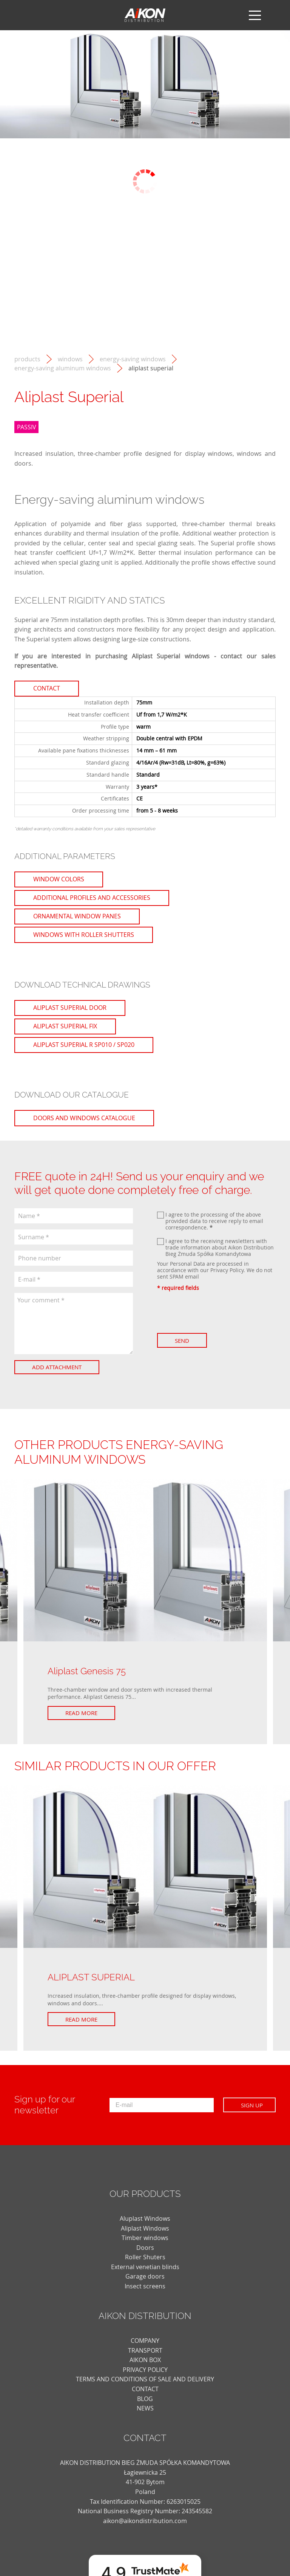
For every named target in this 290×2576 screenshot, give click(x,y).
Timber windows (145, 2238)
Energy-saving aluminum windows (62, 368)
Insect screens (145, 2286)
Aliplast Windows (145, 2228)
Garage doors (145, 2276)
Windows (70, 359)
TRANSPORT (145, 2350)
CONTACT (145, 2389)
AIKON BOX (145, 2360)
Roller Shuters (145, 2257)
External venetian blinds (145, 2267)
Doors (145, 2247)
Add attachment (57, 1367)
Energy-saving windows (133, 359)
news (145, 2408)
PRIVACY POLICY (145, 2369)
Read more (81, 1713)
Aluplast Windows (145, 2218)
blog (145, 2399)
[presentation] (214, 1312)
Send (182, 1340)
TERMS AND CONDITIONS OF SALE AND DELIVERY (145, 2379)
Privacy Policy (227, 1270)
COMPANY (145, 2340)
